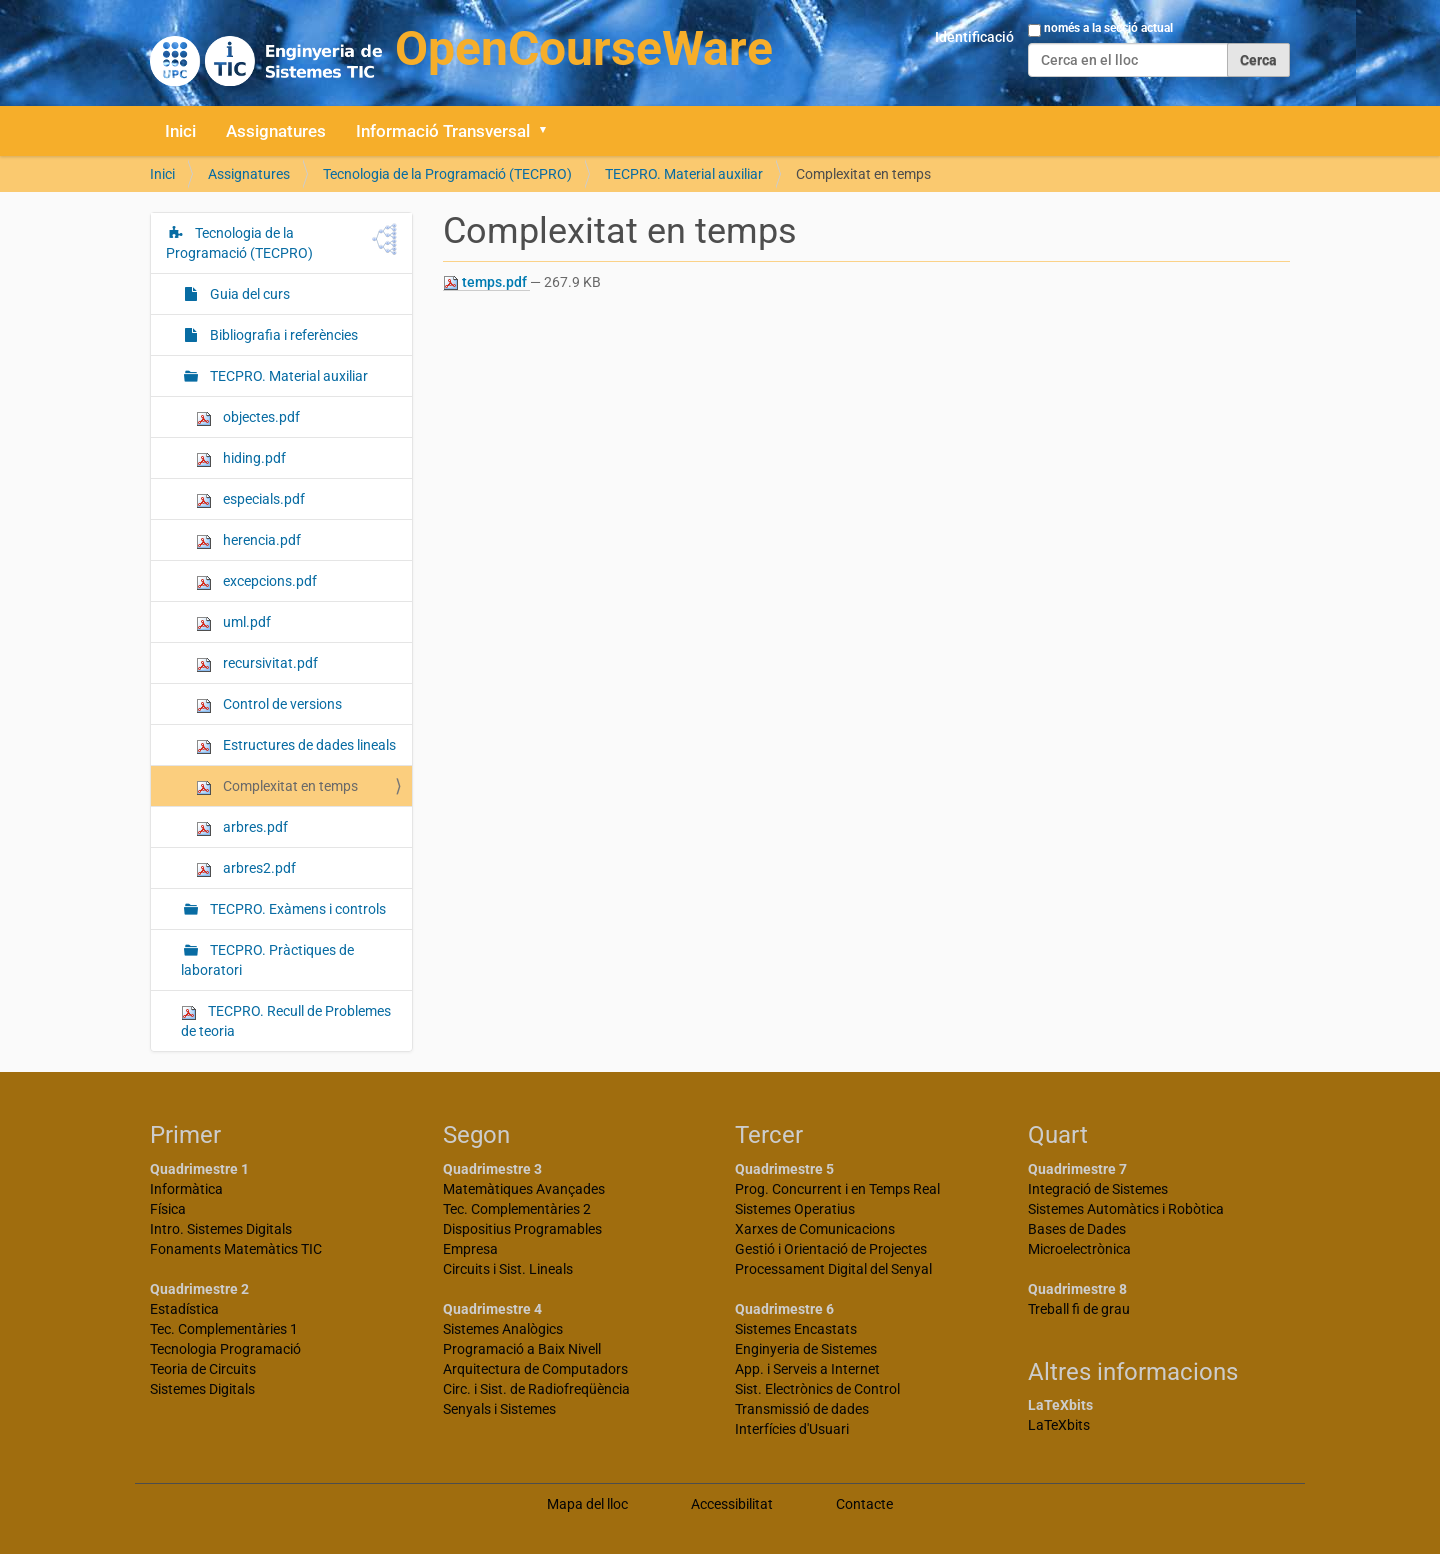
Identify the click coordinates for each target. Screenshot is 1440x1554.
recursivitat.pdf (257, 663)
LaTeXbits (1059, 1425)
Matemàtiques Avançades (524, 1189)
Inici (180, 131)
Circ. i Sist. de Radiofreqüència (536, 1389)
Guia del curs (248, 294)
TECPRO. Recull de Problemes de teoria (286, 1021)
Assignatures (276, 131)
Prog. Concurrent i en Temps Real (837, 1189)
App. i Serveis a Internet (807, 1369)
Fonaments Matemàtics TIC (236, 1249)
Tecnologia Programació (225, 1349)
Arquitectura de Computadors (535, 1369)
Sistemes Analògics (503, 1329)
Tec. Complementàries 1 (224, 1329)
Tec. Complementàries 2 (517, 1209)
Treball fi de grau (1079, 1309)
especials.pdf (250, 499)
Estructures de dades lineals (296, 745)
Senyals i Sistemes (499, 1409)
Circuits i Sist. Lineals (508, 1269)
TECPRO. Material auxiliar (684, 174)
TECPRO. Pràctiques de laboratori (267, 960)
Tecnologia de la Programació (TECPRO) (447, 174)
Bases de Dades (1077, 1229)
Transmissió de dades (802, 1409)
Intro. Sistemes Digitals (221, 1229)
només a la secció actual (1108, 28)
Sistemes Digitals (202, 1389)
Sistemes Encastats (796, 1329)
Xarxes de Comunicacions (815, 1229)
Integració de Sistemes (1098, 1189)
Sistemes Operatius (795, 1209)
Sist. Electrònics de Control (817, 1389)
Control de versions (269, 704)
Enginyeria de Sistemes (806, 1349)
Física (168, 1209)
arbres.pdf (242, 827)
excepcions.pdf (256, 581)
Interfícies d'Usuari (792, 1429)
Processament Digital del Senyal (833, 1269)
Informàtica (186, 1189)
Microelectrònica (1079, 1249)
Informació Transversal (443, 131)
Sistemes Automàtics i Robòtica (1126, 1209)
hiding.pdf (241, 458)
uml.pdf (233, 622)
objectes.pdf (248, 417)
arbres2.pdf (246, 868)
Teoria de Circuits (203, 1369)
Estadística (184, 1309)
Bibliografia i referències (282, 335)
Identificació (974, 37)
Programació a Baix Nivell (522, 1349)
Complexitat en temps (277, 786)
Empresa (470, 1249)
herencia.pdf (248, 540)
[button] (550, 131)
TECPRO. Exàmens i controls (296, 909)
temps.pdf (486, 282)
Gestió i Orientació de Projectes (831, 1249)
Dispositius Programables (522, 1229)
